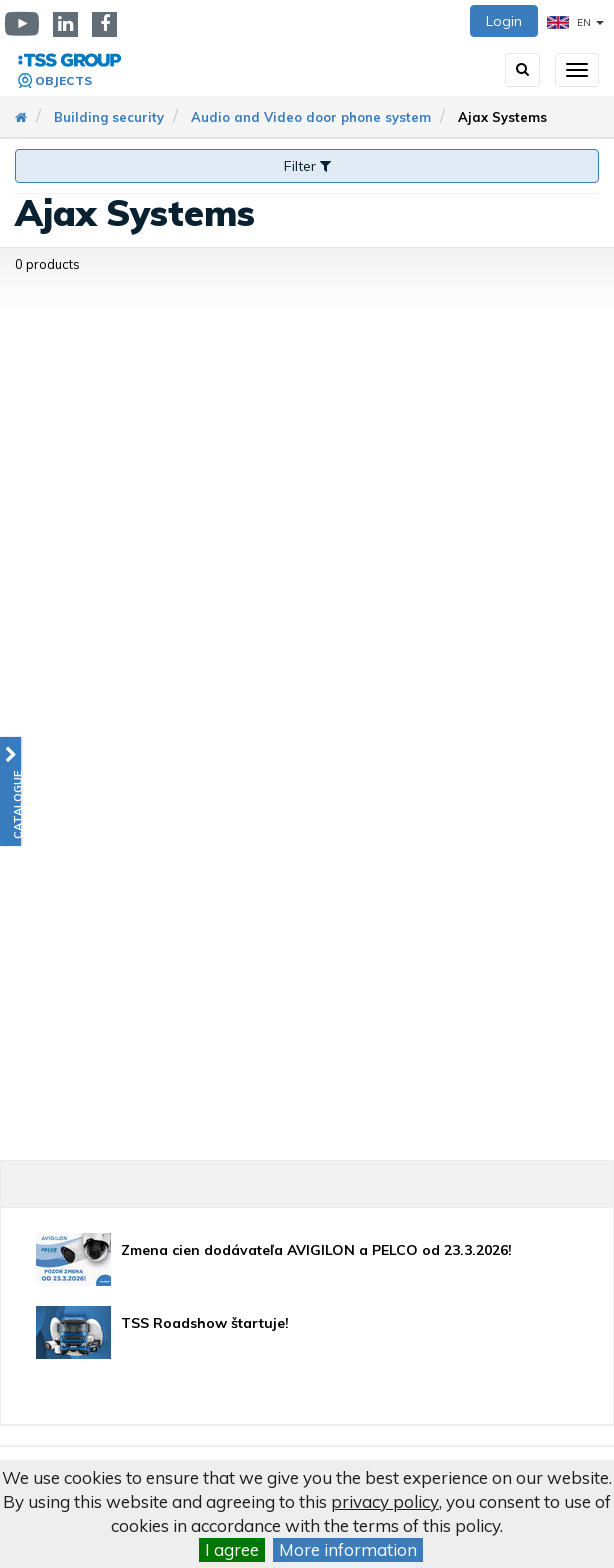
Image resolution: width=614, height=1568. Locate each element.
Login (504, 21)
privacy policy (385, 1501)
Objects (63, 80)
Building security (109, 117)
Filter (307, 166)
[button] (10, 791)
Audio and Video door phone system (311, 117)
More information (348, 1549)
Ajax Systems (502, 117)
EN (575, 22)
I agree (232, 1549)
